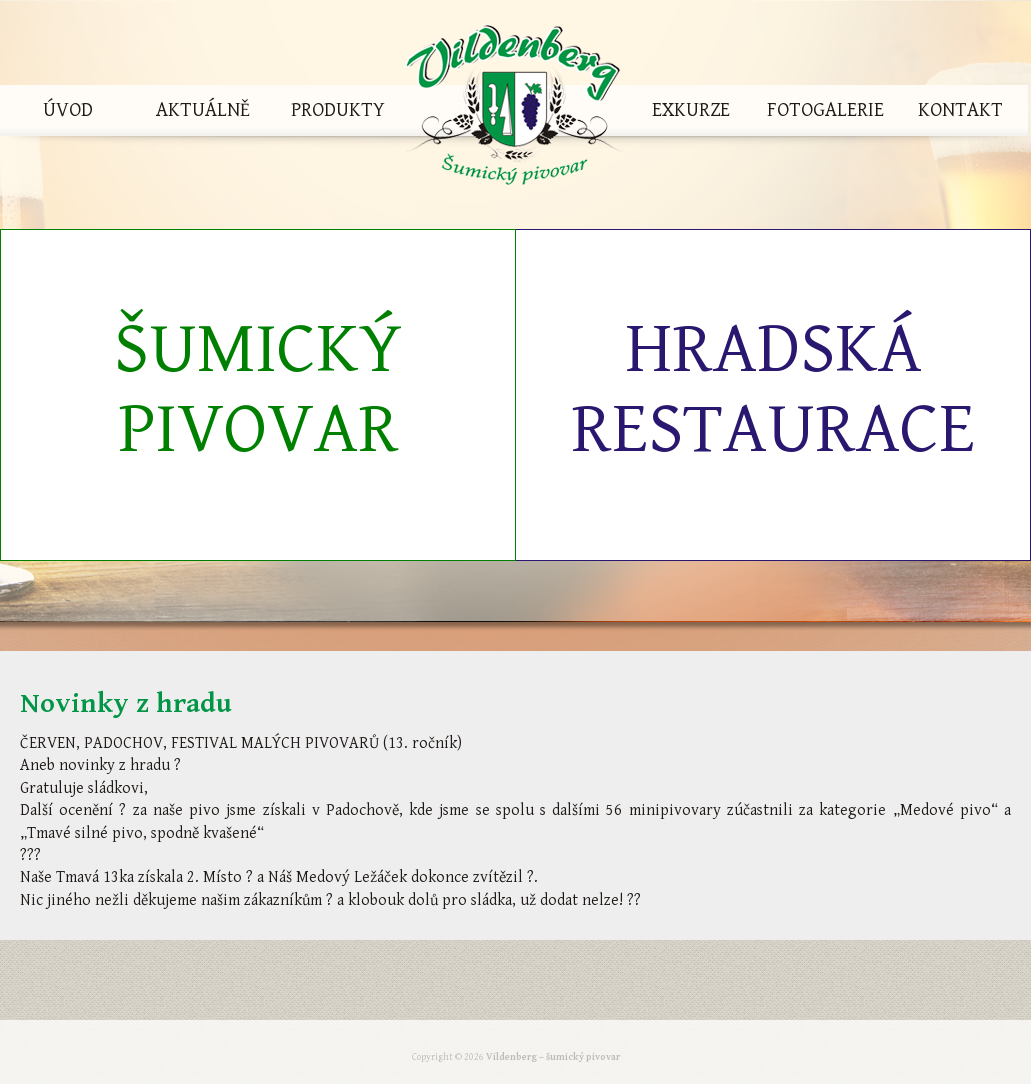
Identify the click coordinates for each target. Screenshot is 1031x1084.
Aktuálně (203, 110)
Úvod (68, 110)
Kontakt (960, 110)
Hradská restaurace (773, 389)
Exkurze (691, 110)
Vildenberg (514, 110)
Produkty (338, 110)
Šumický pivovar (258, 389)
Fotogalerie (825, 110)
